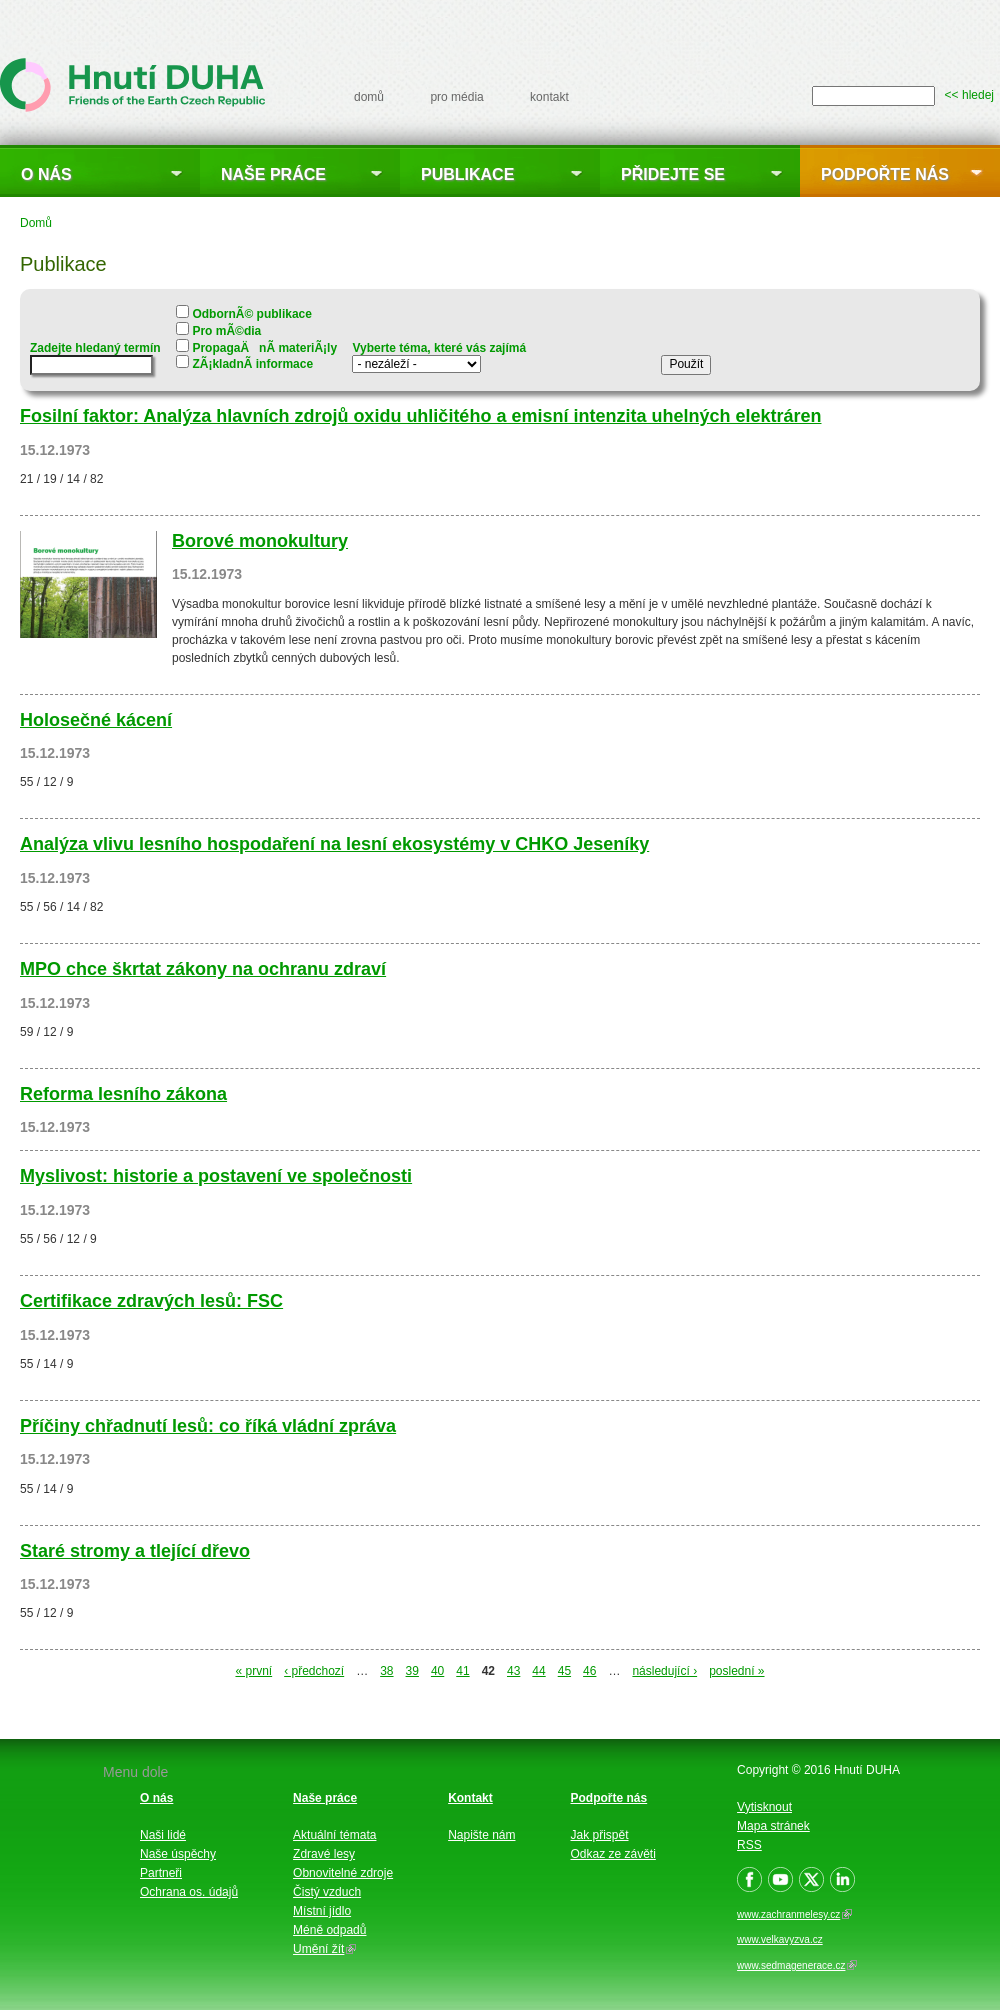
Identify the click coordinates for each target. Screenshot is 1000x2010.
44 (538, 1671)
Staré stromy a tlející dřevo (135, 1551)
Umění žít (324, 1949)
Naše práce (273, 174)
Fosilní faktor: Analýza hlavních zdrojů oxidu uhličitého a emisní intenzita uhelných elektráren (420, 416)
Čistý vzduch (327, 1892)
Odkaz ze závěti (613, 1854)
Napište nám (481, 1835)
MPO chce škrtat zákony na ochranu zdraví (203, 969)
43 (513, 1671)
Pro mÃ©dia (226, 331)
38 (386, 1671)
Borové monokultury (260, 541)
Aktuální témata (334, 1835)
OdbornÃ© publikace (252, 314)
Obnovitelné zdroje (343, 1873)
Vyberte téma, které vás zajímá (439, 348)
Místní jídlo (322, 1911)
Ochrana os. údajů (189, 1892)
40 (437, 1671)
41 (462, 1671)
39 (412, 1671)
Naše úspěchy (178, 1854)
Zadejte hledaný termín (95, 348)
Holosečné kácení (96, 720)
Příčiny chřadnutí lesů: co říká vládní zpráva (208, 1426)
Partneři (161, 1873)
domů (369, 97)
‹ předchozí (314, 1671)
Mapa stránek (773, 1826)
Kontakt (470, 1798)
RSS (749, 1845)
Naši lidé (163, 1835)
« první (253, 1671)
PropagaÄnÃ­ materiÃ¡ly (264, 348)
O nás (46, 174)
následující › (664, 1671)
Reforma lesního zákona (123, 1094)
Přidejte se (673, 174)
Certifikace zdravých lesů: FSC (151, 1301)
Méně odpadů (329, 1930)
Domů (36, 223)
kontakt (549, 97)
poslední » (736, 1671)
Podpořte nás (885, 174)
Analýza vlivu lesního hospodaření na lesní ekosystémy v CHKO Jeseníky (334, 844)
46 (589, 1671)
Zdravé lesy (324, 1854)
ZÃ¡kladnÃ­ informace (252, 364)
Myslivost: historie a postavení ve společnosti (216, 1176)
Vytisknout (764, 1807)
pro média (456, 97)
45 (564, 1671)
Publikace (467, 174)
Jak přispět (600, 1835)
